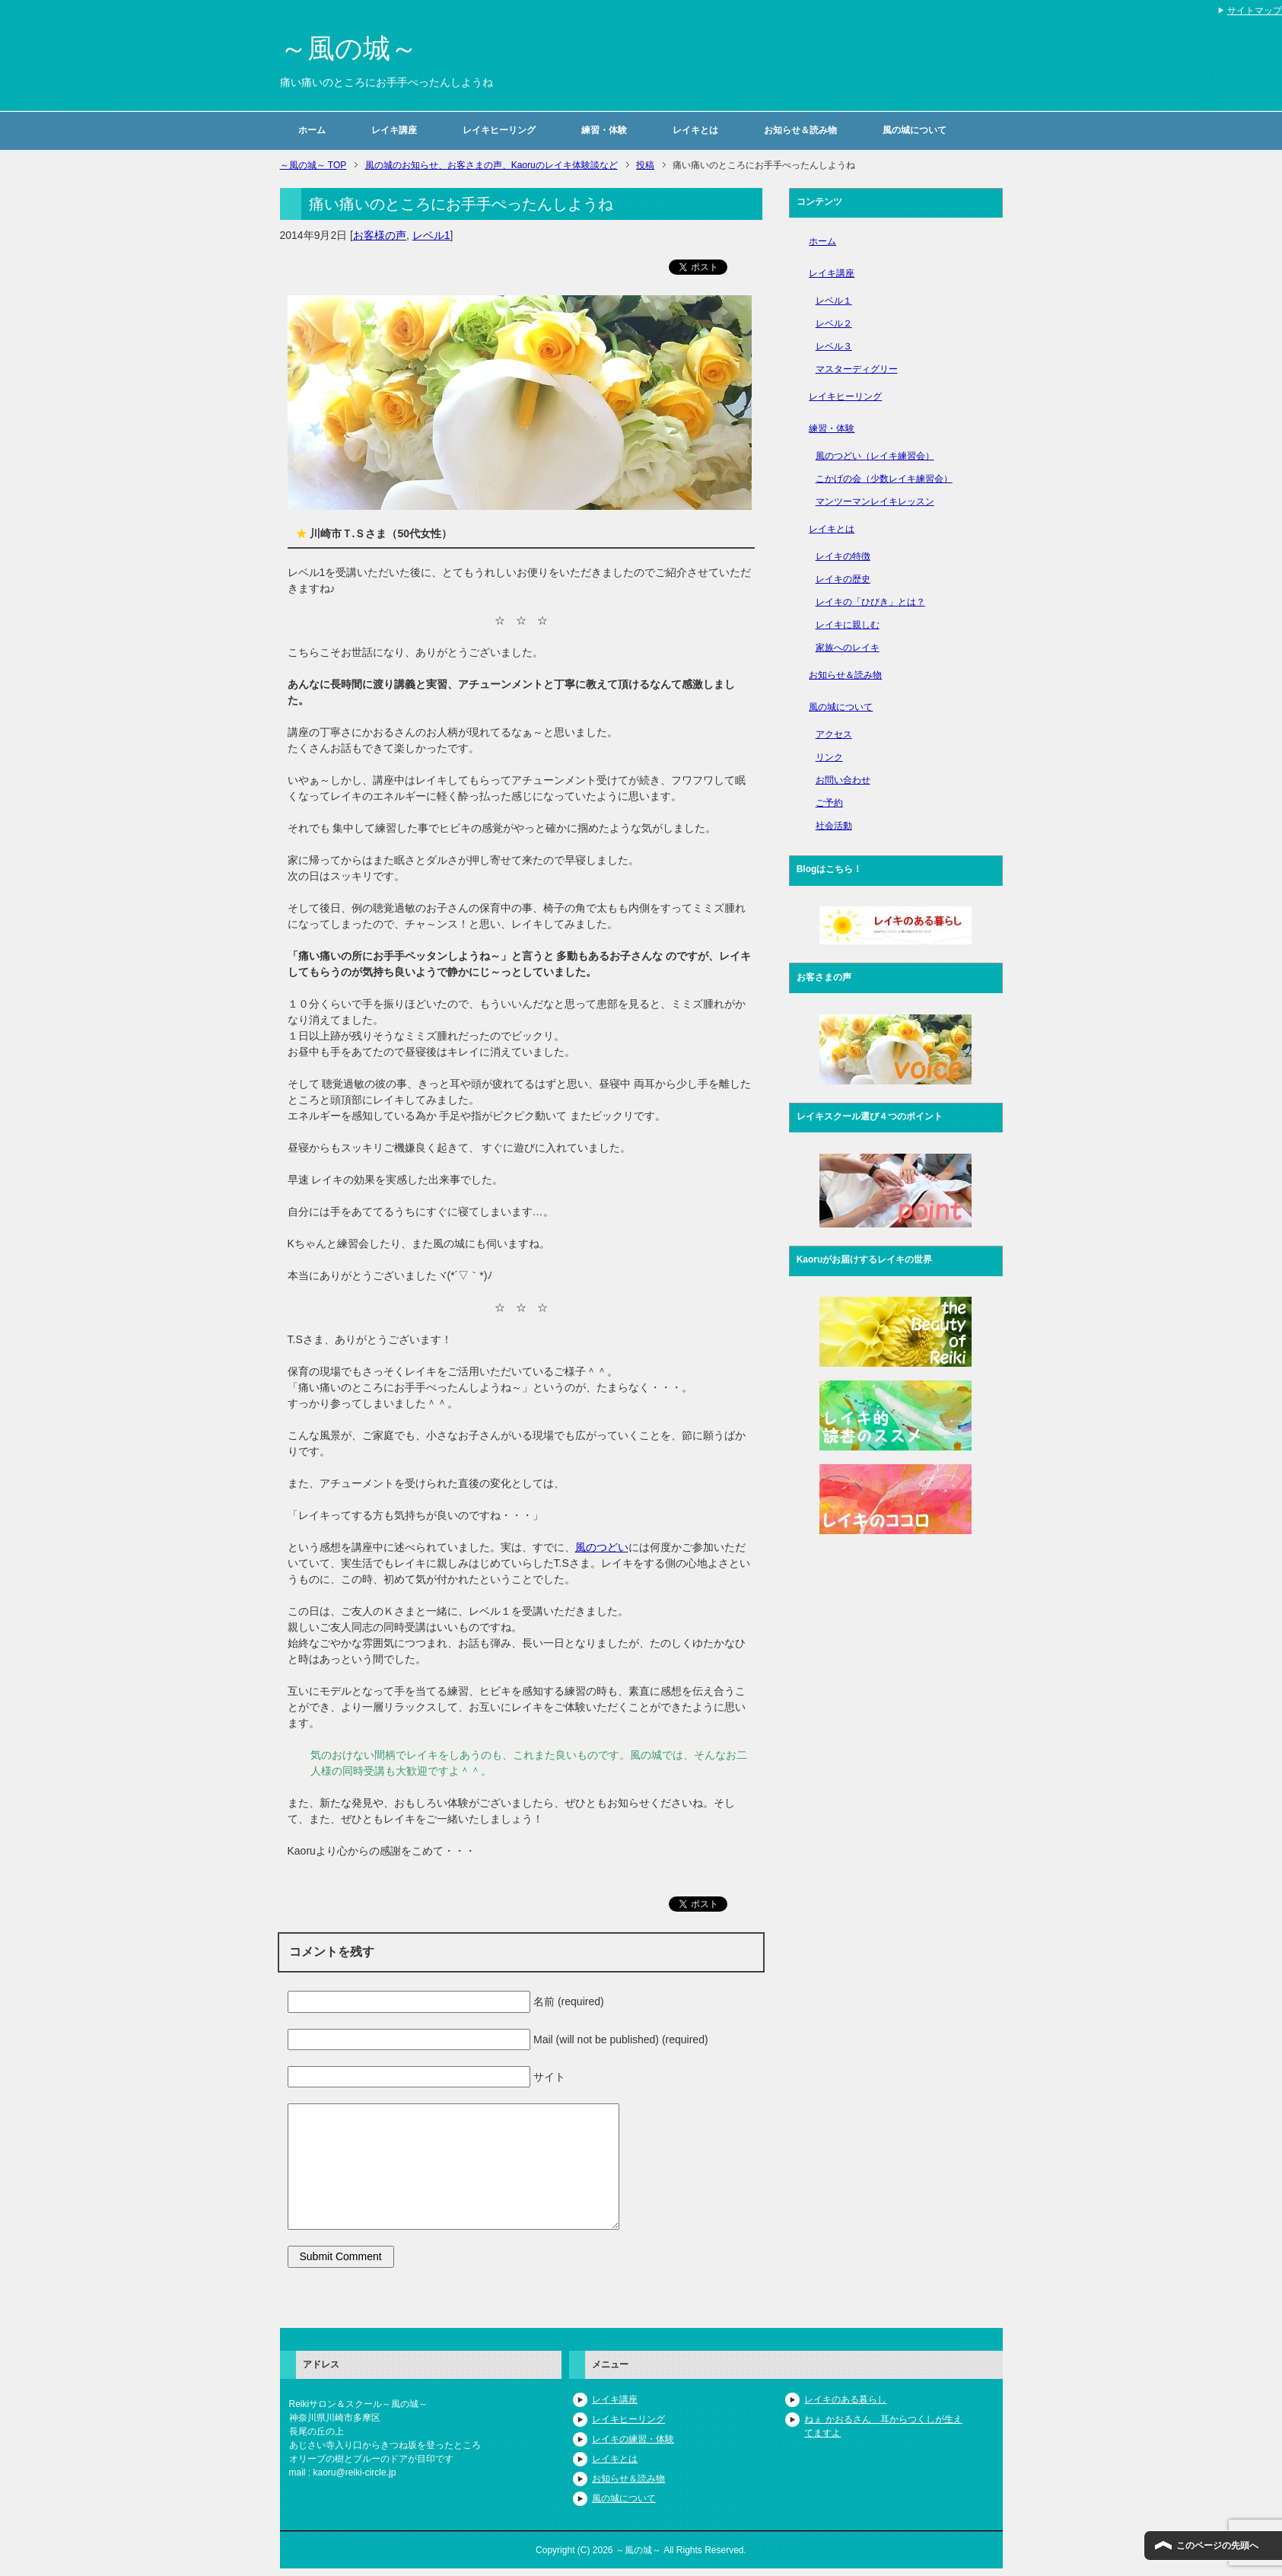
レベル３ (834, 346)
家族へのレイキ (848, 647)
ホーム (312, 130)
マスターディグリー (857, 369)
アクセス (834, 734)
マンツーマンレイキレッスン (875, 501)
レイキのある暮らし (845, 2399)
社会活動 (834, 825)
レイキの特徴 (843, 556)
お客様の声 (379, 235)
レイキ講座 (394, 130)
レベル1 (431, 235)
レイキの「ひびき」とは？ (870, 602)
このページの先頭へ (1217, 2545)
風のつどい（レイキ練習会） (875, 456)
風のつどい (601, 1547)
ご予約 (829, 803)
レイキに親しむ (848, 624)
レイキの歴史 (843, 579)
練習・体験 (604, 130)
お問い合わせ (843, 780)
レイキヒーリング (499, 130)
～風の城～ (349, 48)
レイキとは (695, 130)
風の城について (914, 130)
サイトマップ (1254, 10)
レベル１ (834, 300)
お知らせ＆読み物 (800, 130)
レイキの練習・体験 (633, 2439)
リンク (829, 757)
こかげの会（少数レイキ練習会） (884, 478)
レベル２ (834, 323)
